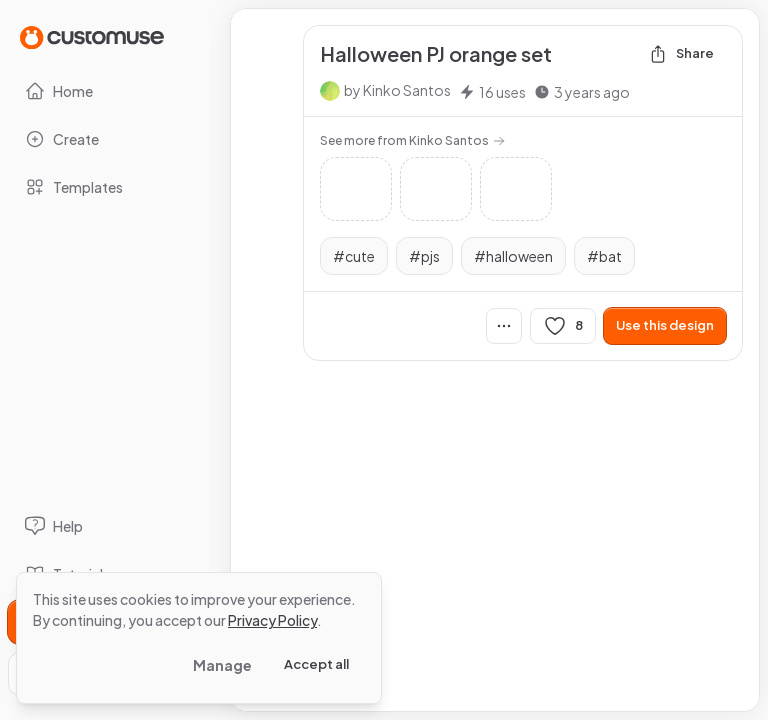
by (397, 90)
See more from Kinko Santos (412, 140)
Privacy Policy (272, 620)
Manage (222, 665)
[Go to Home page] (92, 36)
